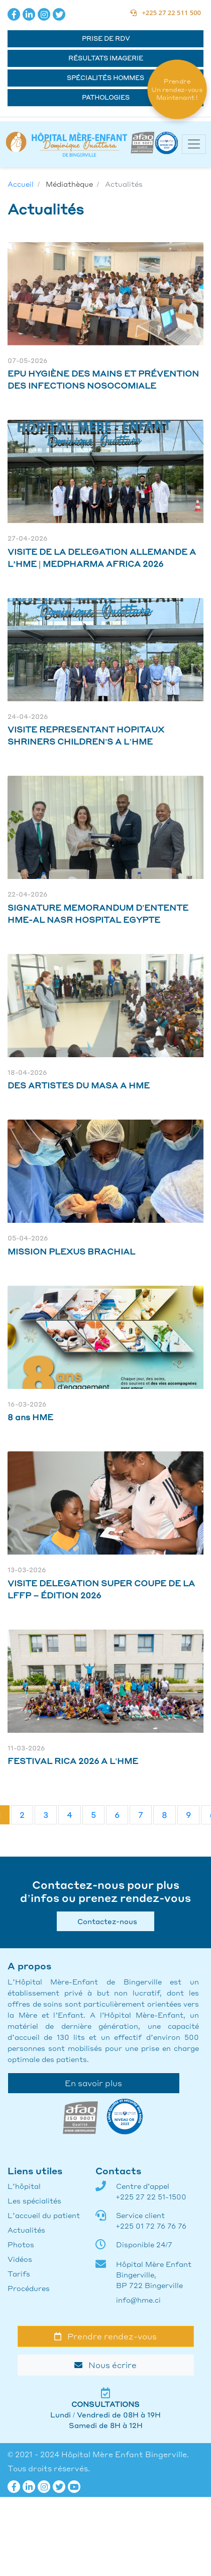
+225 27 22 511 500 (165, 12)
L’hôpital (24, 2185)
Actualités (26, 2229)
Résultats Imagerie (105, 58)
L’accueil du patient (44, 2215)
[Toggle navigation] (194, 144)
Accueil (21, 183)
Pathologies (106, 97)
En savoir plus (93, 2083)
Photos (21, 2244)
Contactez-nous (105, 1921)
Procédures (29, 2288)
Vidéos (20, 2258)
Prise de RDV (106, 38)
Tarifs (19, 2273)
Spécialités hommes (105, 78)
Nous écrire (105, 2365)
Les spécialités (34, 2200)
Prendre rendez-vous (105, 2336)
